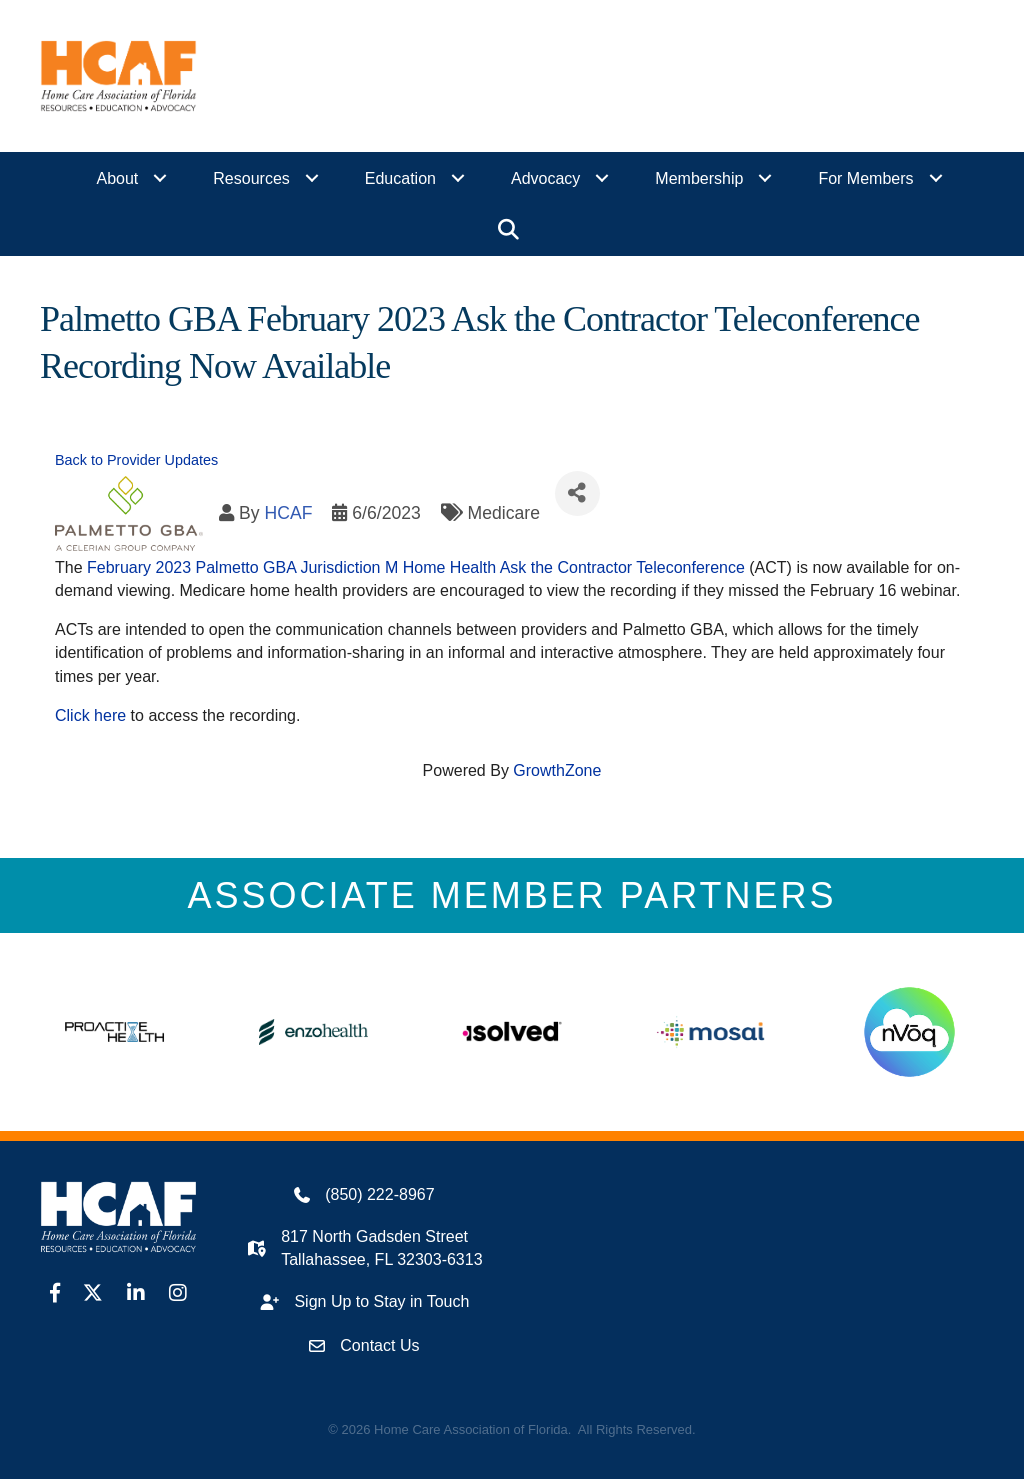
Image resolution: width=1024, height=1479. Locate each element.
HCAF (288, 512)
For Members (865, 178)
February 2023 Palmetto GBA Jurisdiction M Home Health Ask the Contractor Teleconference (416, 567)
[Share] (577, 493)
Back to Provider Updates (136, 460)
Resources (251, 178)
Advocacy (545, 178)
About (118, 178)
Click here (90, 714)
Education (400, 178)
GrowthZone (557, 770)
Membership (699, 178)
